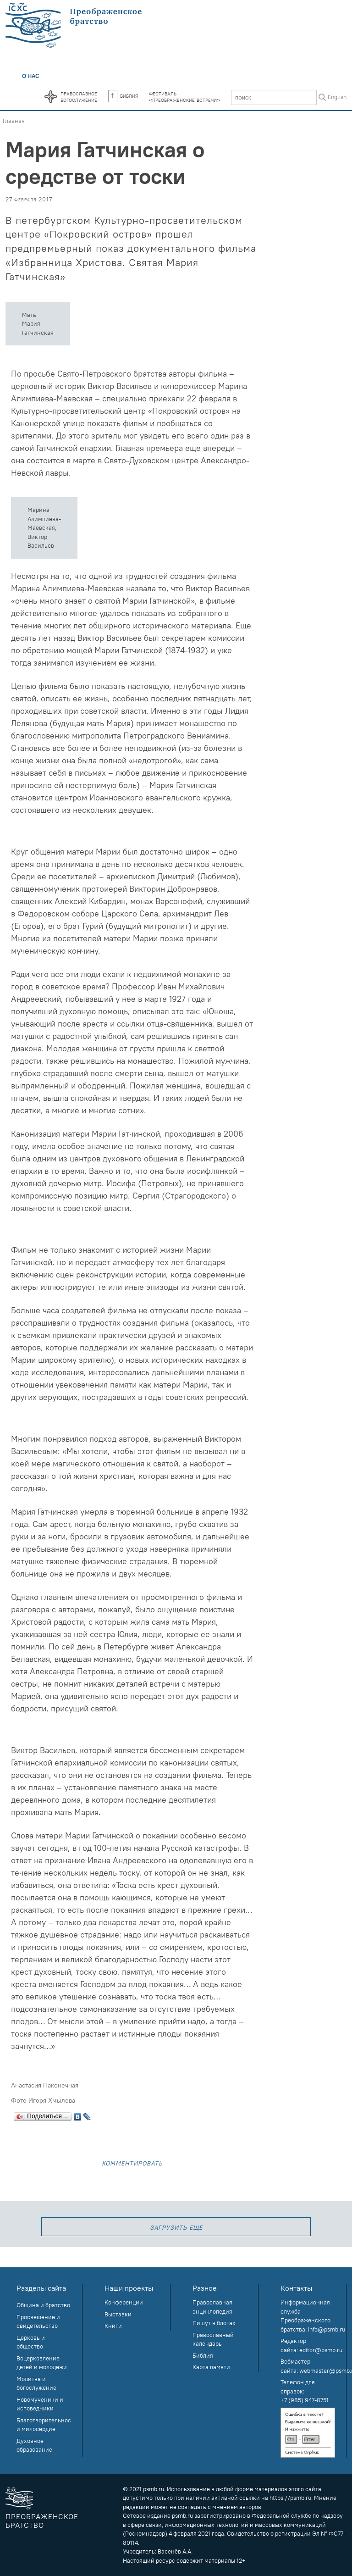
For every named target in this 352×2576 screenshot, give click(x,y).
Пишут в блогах (214, 2322)
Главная (14, 120)
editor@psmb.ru (320, 2350)
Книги (113, 2325)
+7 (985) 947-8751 (304, 2400)
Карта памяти (211, 2367)
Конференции (123, 2302)
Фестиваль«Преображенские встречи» (184, 96)
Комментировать (132, 2162)
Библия (123, 95)
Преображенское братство (42, 2521)
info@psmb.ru (326, 2329)
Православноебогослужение (78, 96)
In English (333, 96)
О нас (30, 75)
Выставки (118, 2314)
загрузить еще (176, 2226)
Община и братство (43, 2305)
